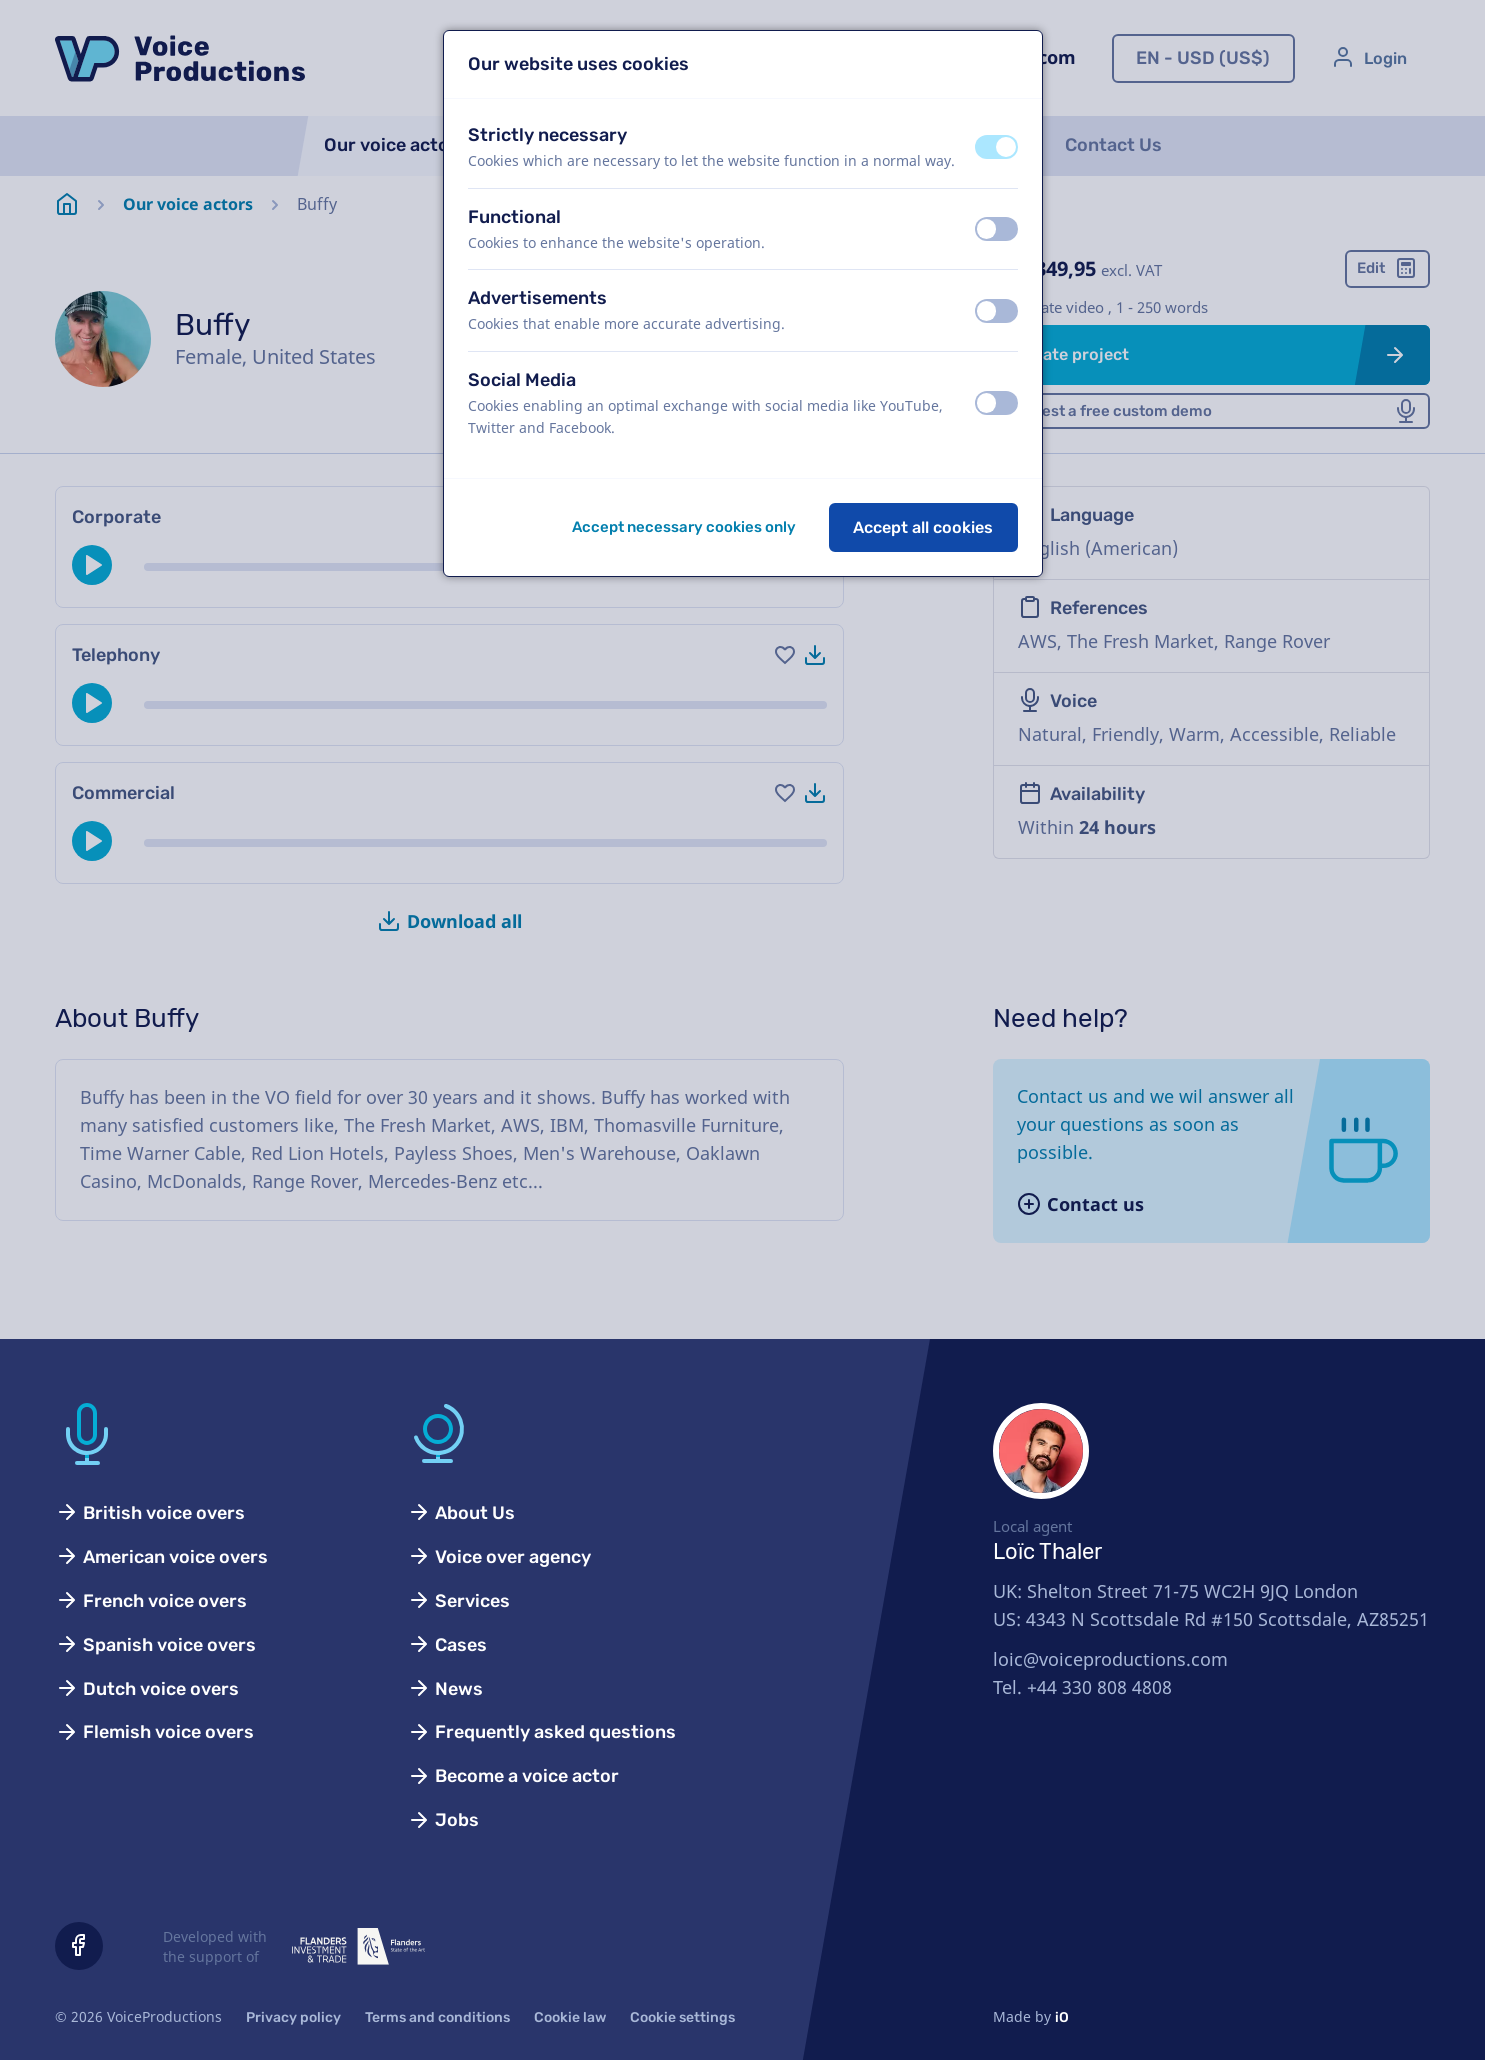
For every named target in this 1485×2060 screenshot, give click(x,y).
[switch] (996, 147)
